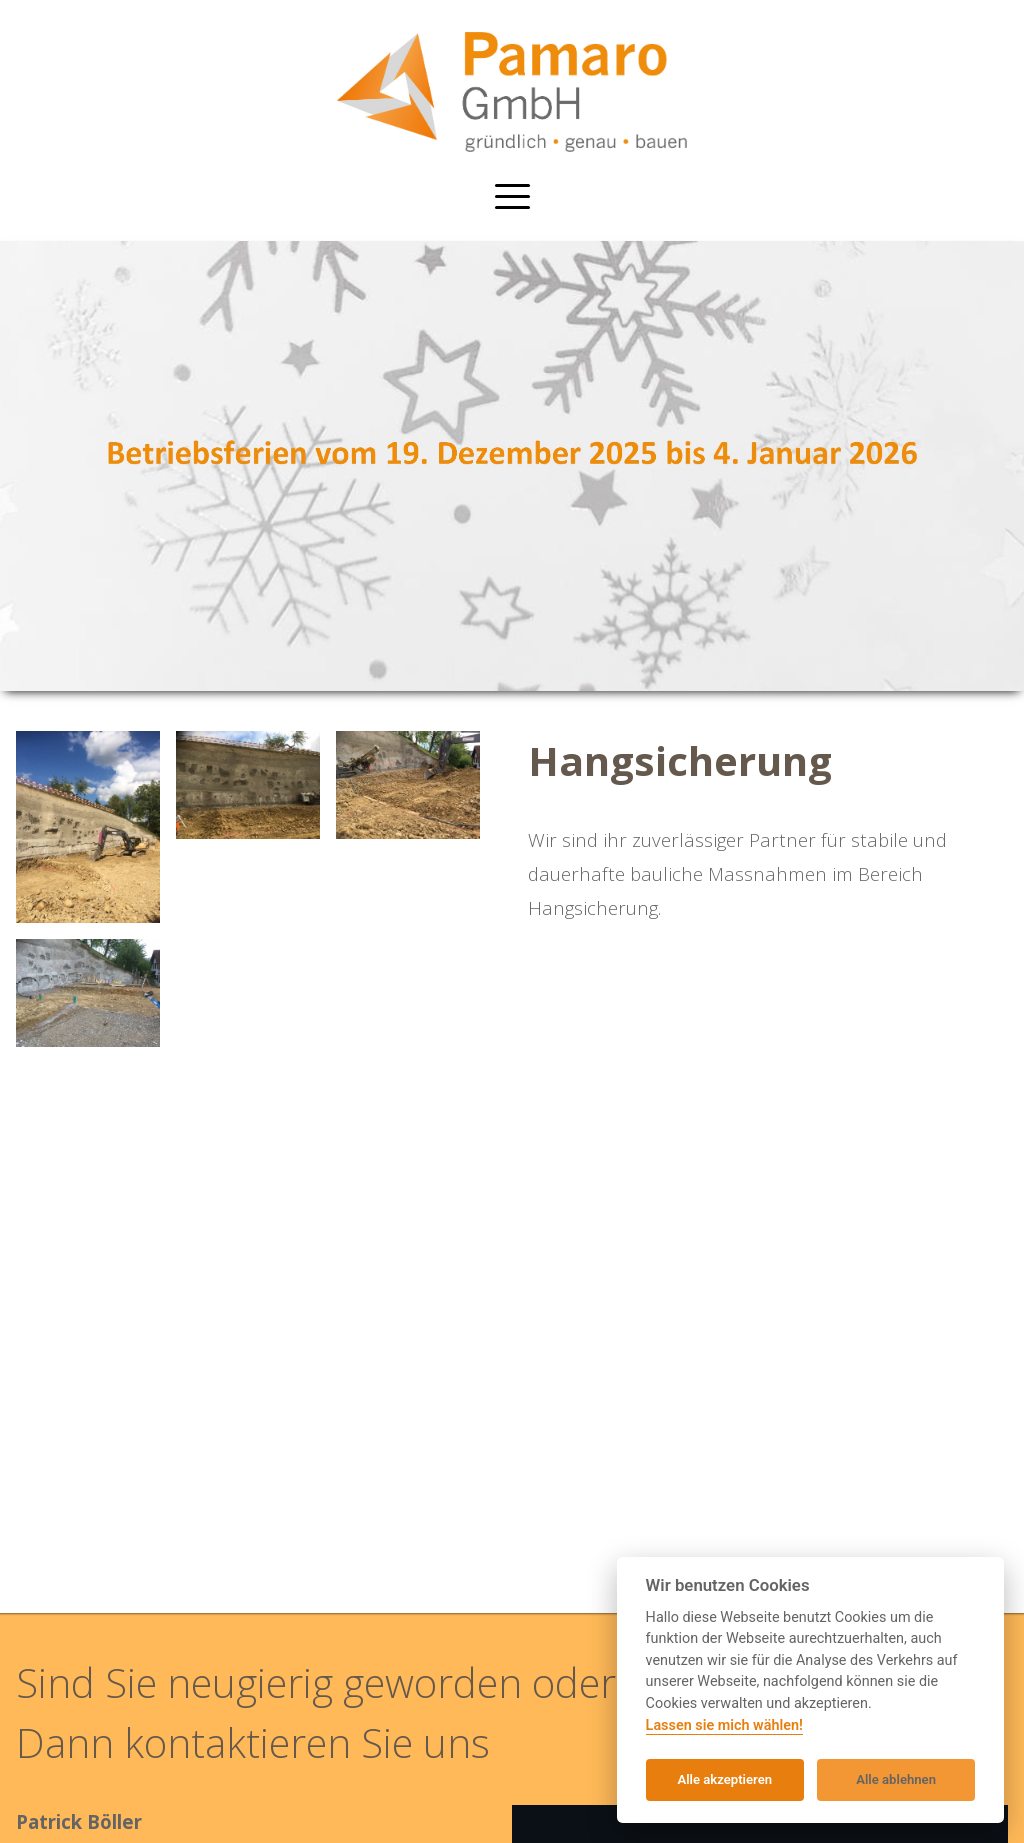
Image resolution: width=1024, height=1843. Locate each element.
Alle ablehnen (896, 1779)
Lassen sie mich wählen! (724, 1725)
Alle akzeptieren (724, 1779)
